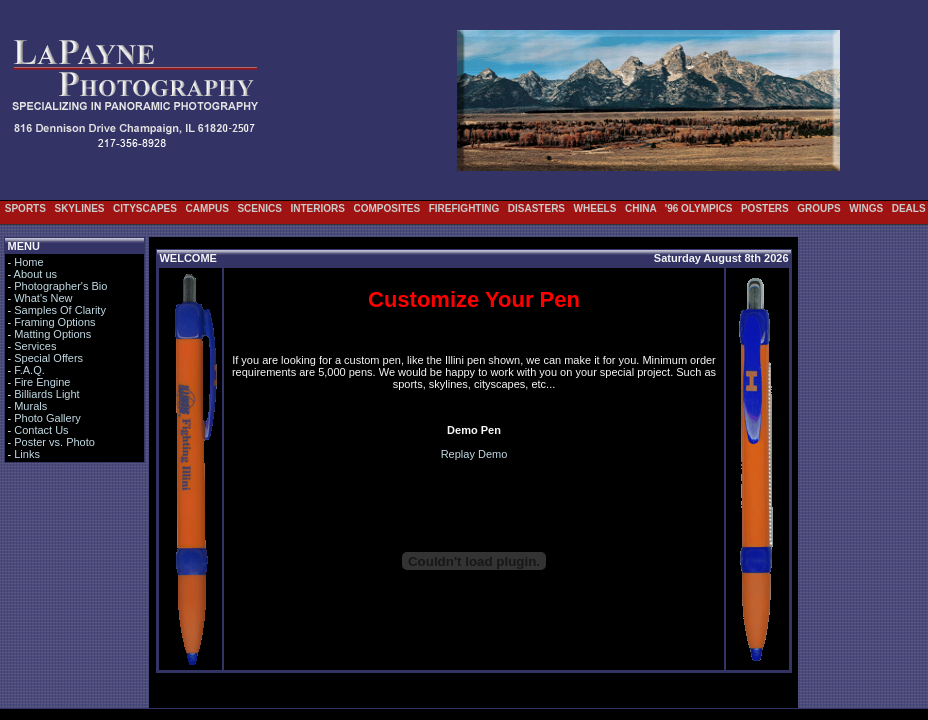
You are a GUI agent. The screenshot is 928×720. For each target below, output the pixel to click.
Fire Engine (42, 382)
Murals (30, 406)
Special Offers (48, 358)
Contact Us (41, 430)
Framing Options (54, 322)
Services (35, 346)
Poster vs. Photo (54, 442)
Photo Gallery (47, 418)
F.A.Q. (29, 370)
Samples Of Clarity (60, 310)
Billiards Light (46, 394)
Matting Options (52, 334)
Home (28, 262)
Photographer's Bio (60, 286)
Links (27, 454)
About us (35, 274)
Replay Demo (474, 454)
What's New (43, 298)
